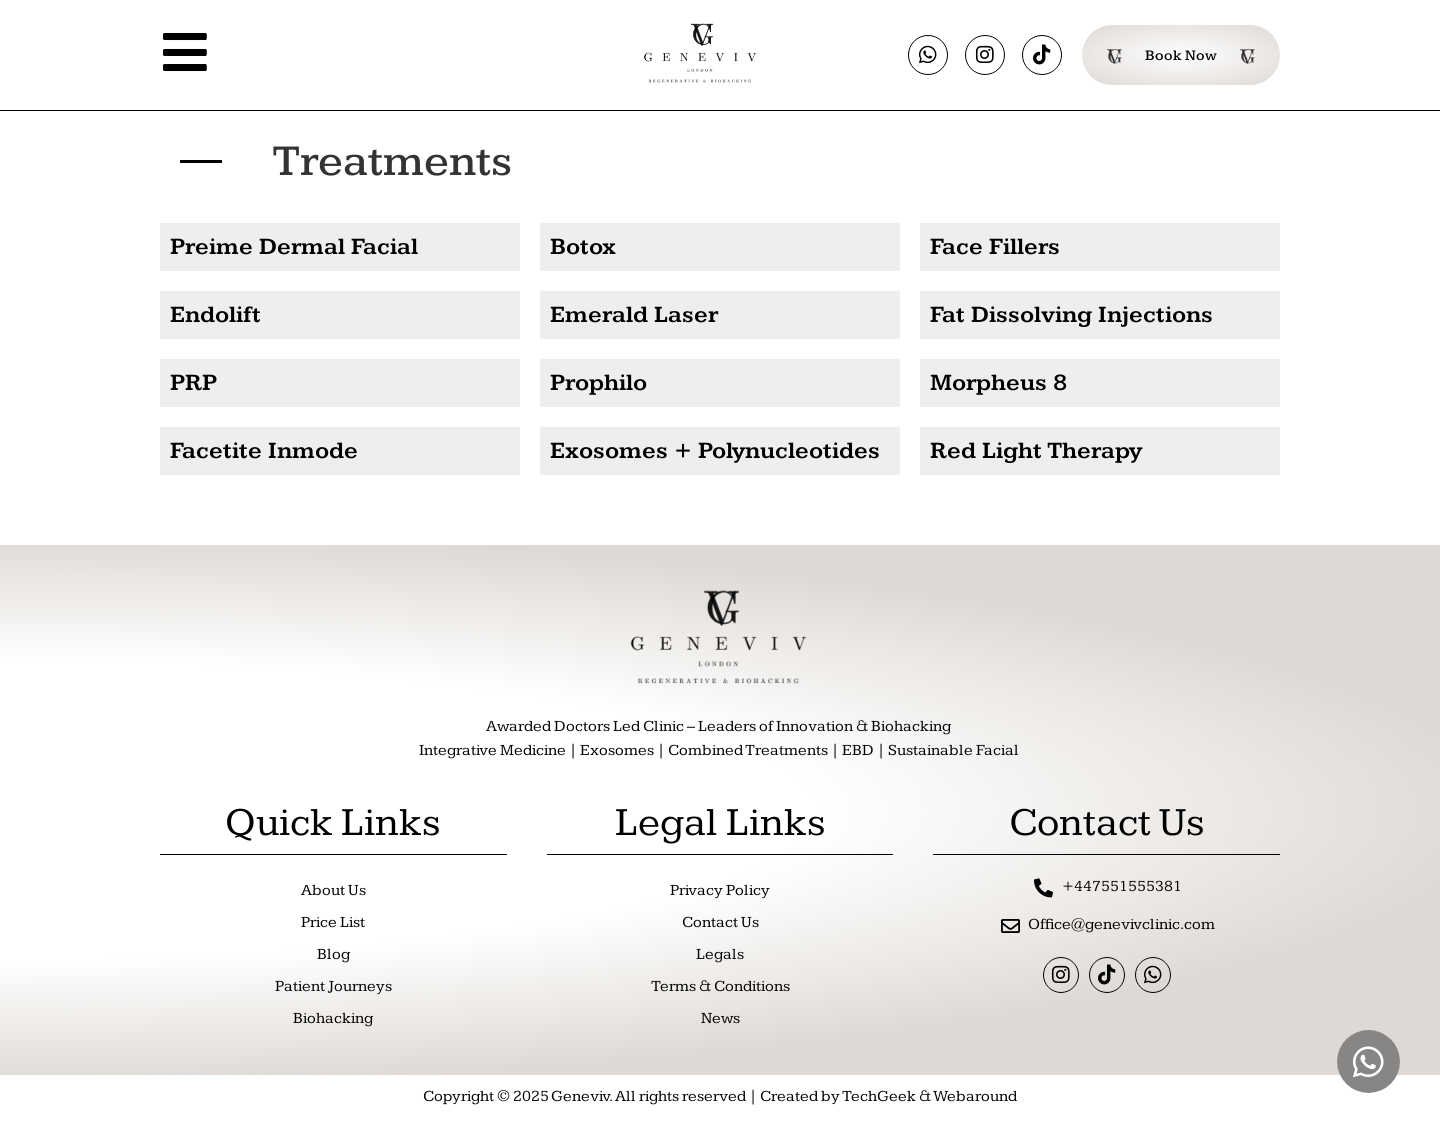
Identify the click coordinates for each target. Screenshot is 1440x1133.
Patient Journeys (333, 986)
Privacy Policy (720, 890)
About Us (333, 890)
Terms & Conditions (720, 986)
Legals (720, 954)
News (720, 1018)
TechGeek (879, 1096)
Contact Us (720, 922)
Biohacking (333, 1018)
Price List (333, 922)
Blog (333, 954)
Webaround (975, 1096)
